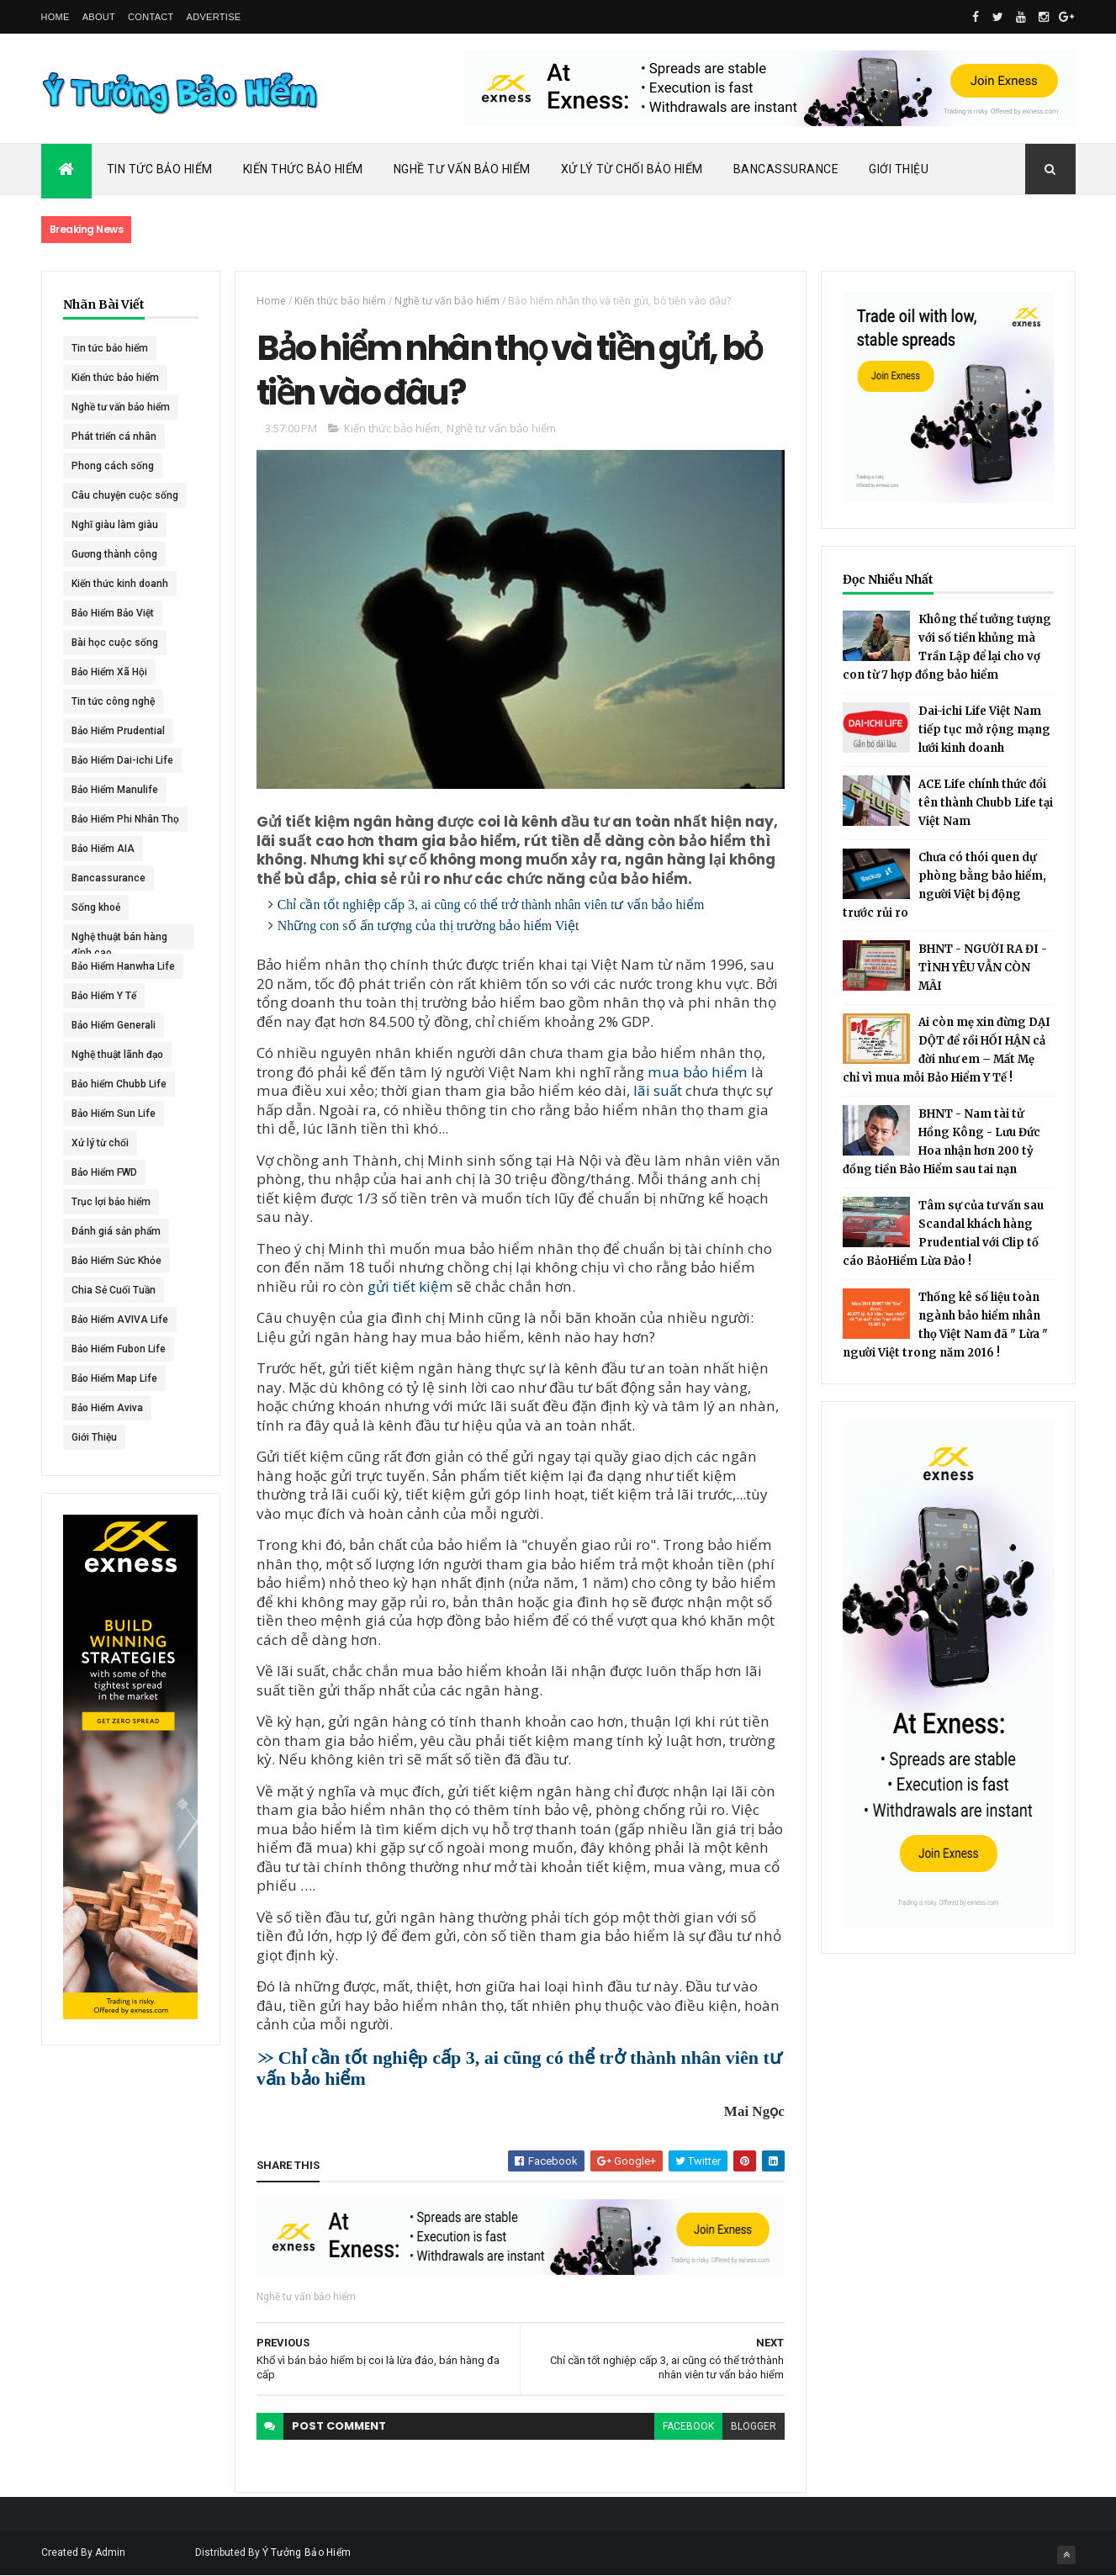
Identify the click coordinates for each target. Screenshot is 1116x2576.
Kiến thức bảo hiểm (115, 377)
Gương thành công (114, 554)
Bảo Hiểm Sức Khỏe (116, 1261)
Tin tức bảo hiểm (109, 348)
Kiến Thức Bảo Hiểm (303, 169)
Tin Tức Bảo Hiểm (160, 169)
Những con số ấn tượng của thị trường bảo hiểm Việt (428, 925)
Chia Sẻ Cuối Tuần (113, 1290)
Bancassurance (786, 169)
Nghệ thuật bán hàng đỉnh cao (119, 940)
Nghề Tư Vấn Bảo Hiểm (462, 169)
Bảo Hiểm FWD (104, 1172)
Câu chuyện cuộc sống (124, 495)
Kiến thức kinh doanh (119, 584)
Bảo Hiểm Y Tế (103, 996)
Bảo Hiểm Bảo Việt (112, 613)
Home (55, 17)
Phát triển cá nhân (113, 436)
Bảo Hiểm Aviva (107, 1408)
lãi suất (657, 1090)
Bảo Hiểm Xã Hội (109, 672)
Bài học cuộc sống (114, 642)
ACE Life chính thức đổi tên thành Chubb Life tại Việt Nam (985, 802)
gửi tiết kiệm (410, 1286)
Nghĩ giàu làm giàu (114, 525)
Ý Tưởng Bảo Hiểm (307, 2552)
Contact (150, 17)
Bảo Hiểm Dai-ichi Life (122, 760)
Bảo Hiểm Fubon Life (118, 1349)
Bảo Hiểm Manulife (114, 790)
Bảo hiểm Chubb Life (119, 1084)
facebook (688, 2426)
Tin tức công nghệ (113, 701)
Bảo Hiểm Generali (113, 1025)
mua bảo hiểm (698, 1072)
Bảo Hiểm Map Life (114, 1378)
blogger (753, 2426)
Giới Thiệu (898, 169)
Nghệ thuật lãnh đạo (117, 1055)
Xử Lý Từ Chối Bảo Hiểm (632, 169)
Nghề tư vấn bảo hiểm (120, 407)
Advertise (214, 17)
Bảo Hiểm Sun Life (113, 1113)
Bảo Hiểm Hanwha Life (123, 966)
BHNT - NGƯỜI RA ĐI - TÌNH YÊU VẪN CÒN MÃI (982, 967)
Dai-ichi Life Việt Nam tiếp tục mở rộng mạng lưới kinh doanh (984, 729)
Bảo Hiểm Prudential (118, 731)
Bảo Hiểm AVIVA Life (119, 1319)
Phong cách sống (112, 466)
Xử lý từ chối (100, 1143)
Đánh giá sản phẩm (116, 1231)
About (98, 17)
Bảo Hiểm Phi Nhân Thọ (125, 819)
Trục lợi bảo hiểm (111, 1202)
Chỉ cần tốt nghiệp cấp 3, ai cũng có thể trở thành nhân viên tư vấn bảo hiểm (491, 904)
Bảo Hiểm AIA (103, 848)
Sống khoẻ (95, 907)
